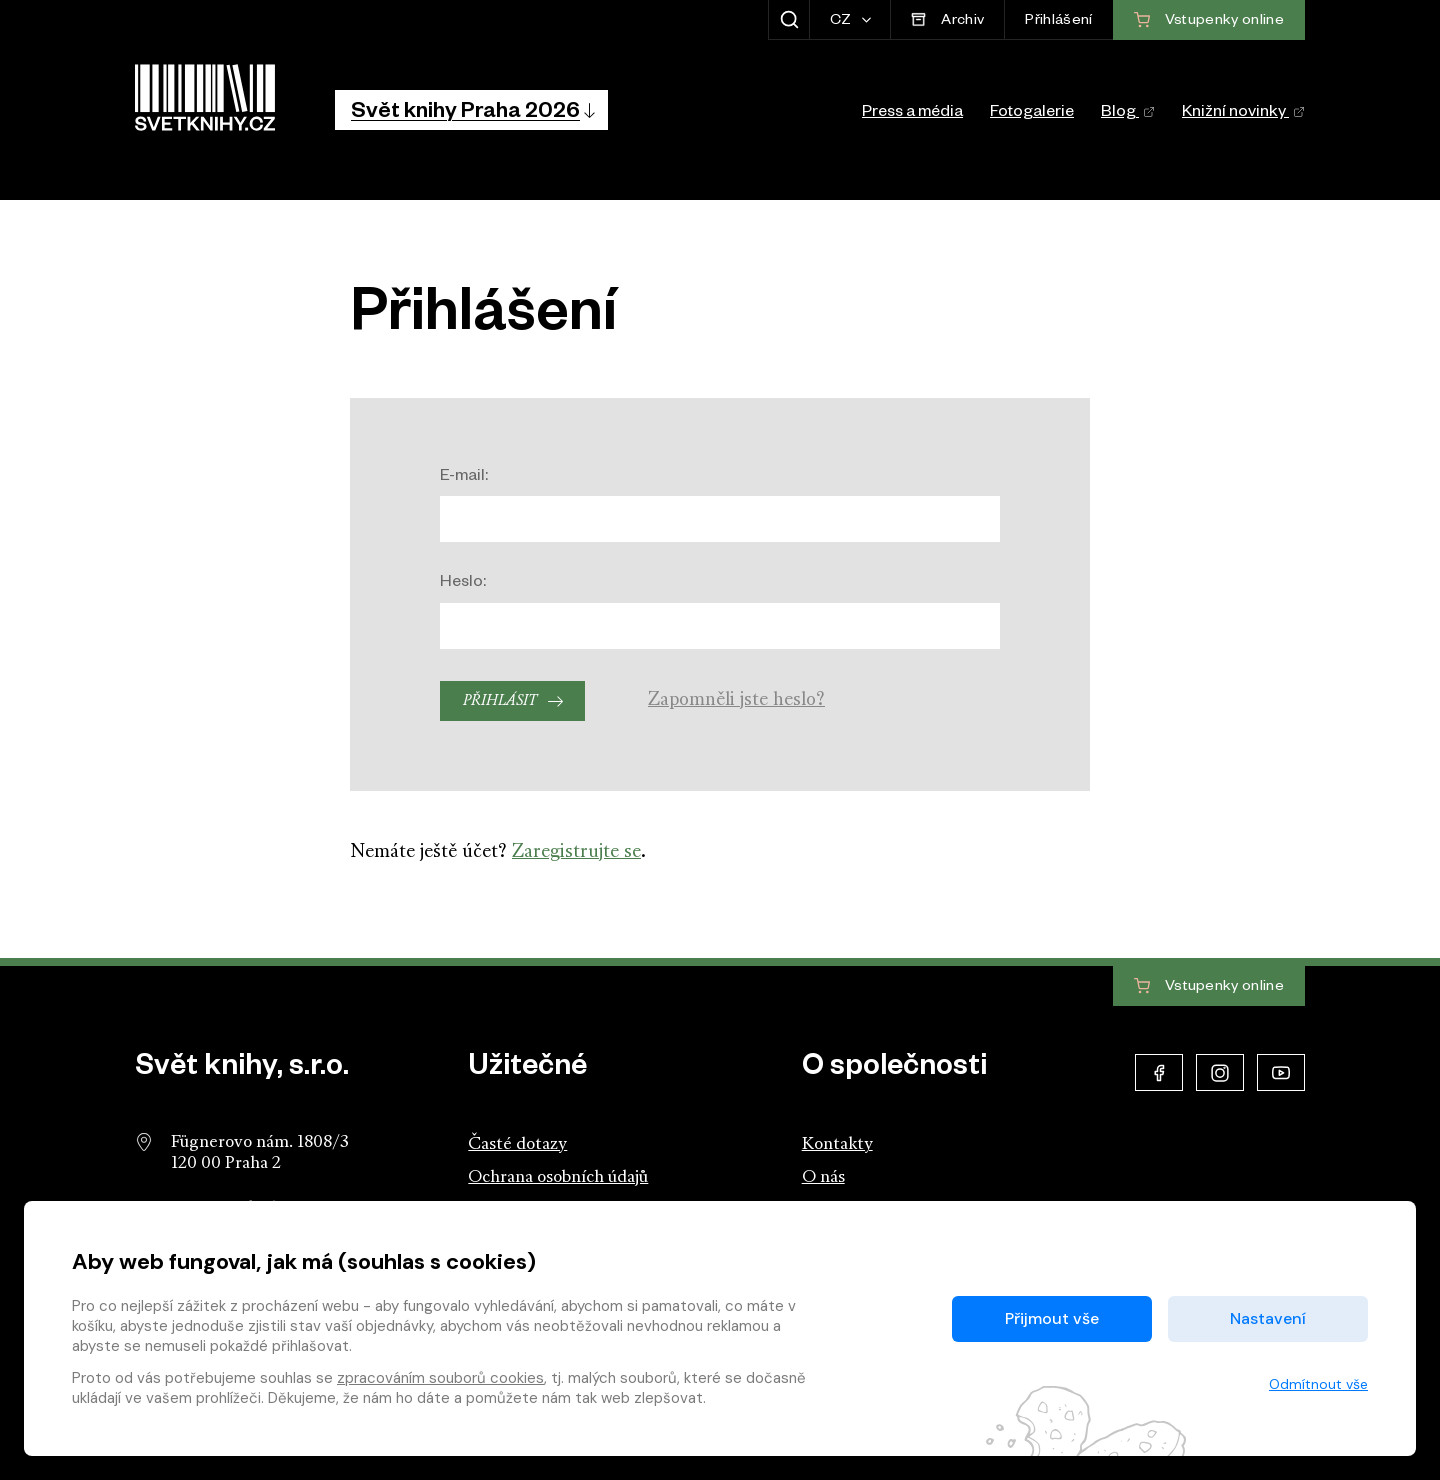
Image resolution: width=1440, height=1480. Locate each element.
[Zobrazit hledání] (788, 20)
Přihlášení (1058, 22)
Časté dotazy (517, 1144)
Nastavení (1268, 1318)
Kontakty (837, 1144)
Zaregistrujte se (576, 852)
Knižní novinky (1243, 114)
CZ (842, 22)
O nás (823, 1177)
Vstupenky (1209, 987)
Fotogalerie (1032, 114)
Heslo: (463, 584)
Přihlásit (500, 701)
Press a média (912, 114)
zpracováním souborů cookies (440, 1378)
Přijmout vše (1052, 1318)
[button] (471, 110)
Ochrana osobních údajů (558, 1177)
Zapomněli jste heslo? (736, 700)
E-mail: (464, 478)
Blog (1128, 114)
